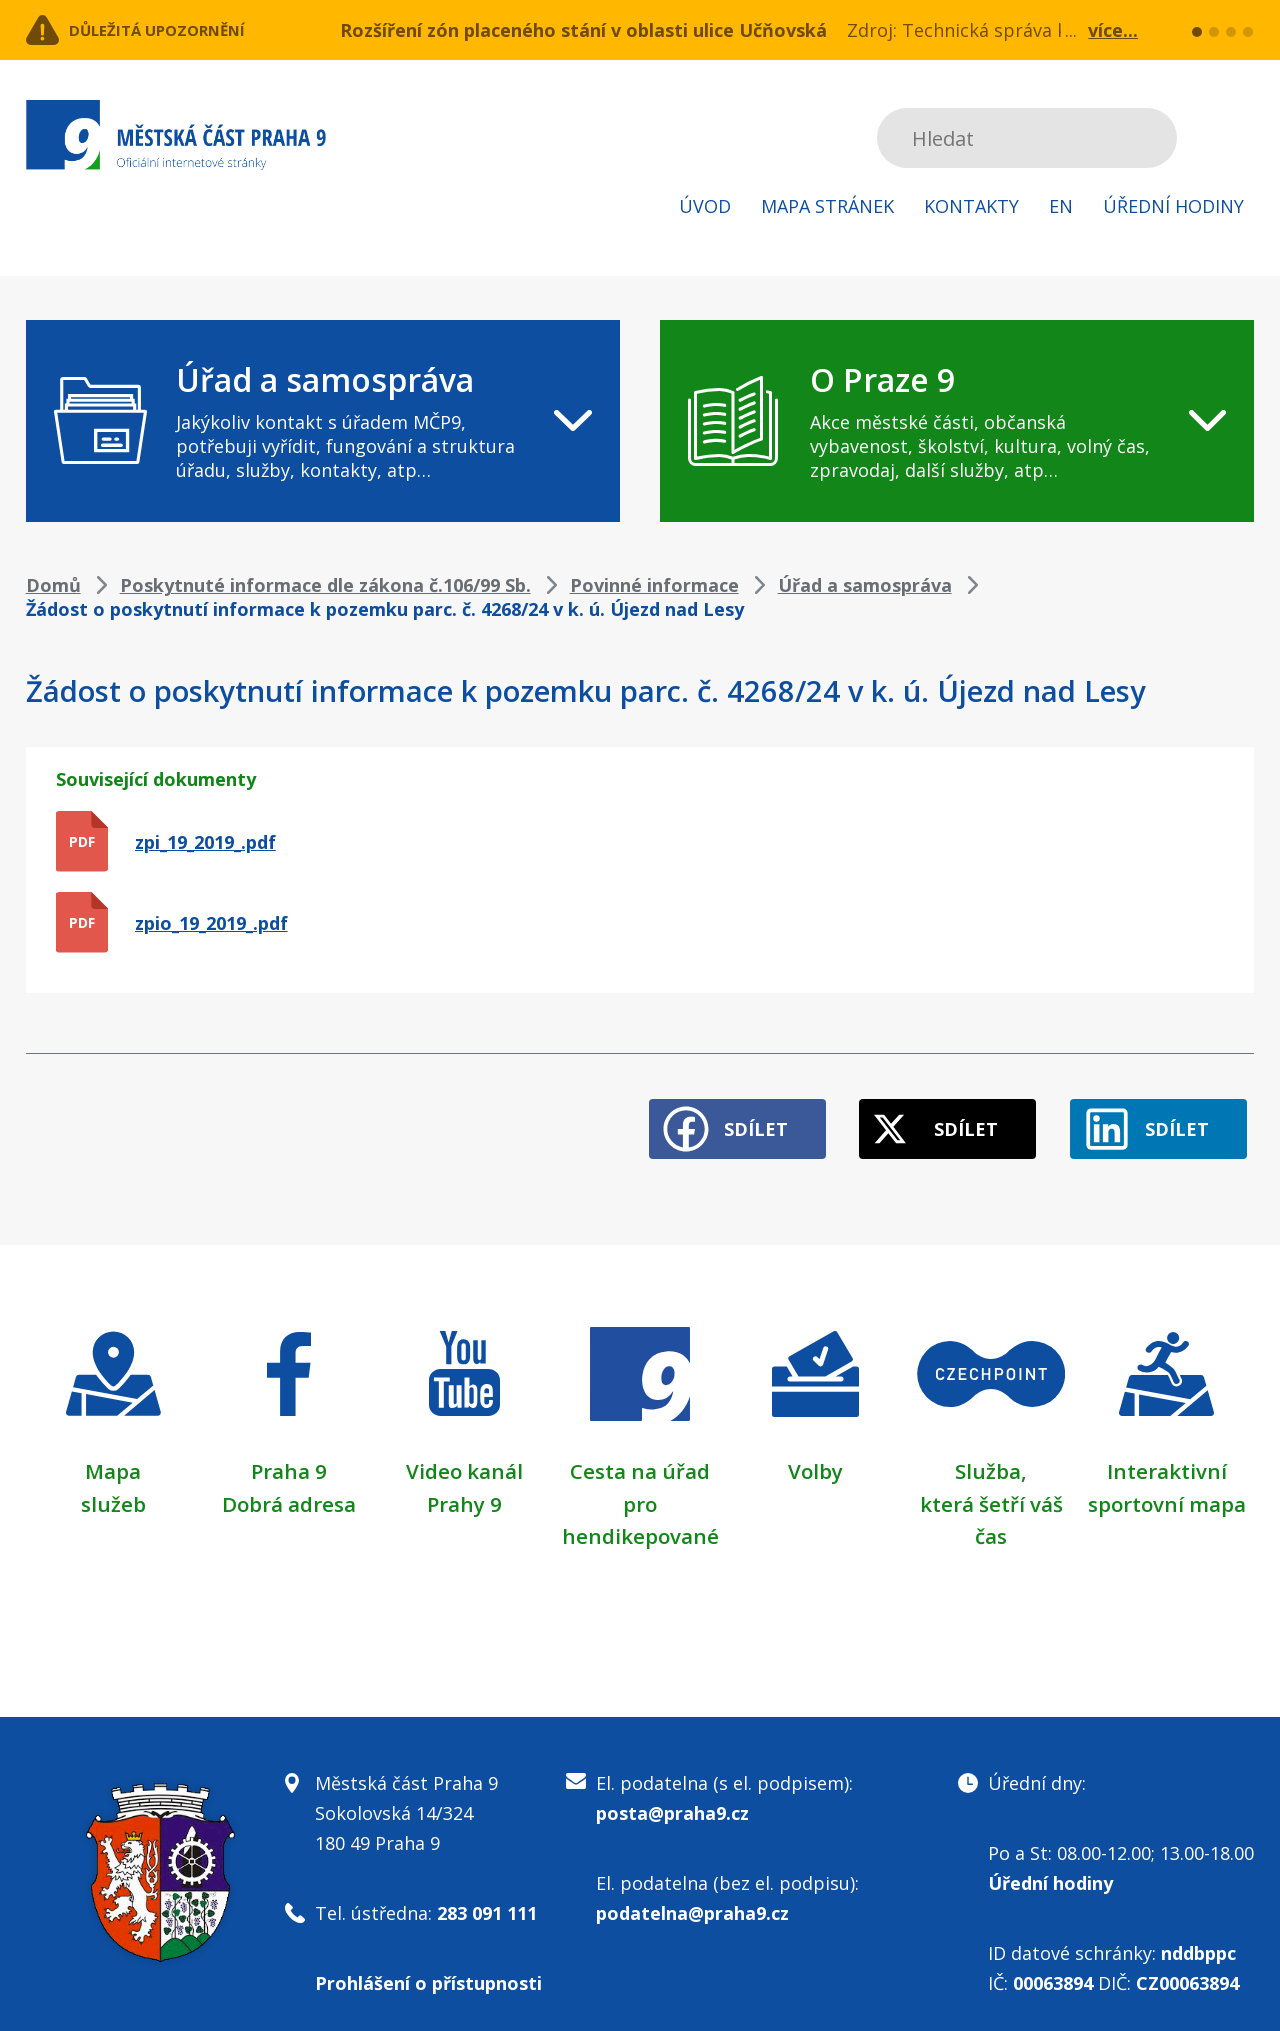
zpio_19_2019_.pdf (211, 923)
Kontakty (971, 206)
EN (1061, 206)
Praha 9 (288, 1455)
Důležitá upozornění (188, 30)
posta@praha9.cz (672, 1796)
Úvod (705, 206)
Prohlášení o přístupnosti (428, 1966)
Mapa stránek (827, 206)
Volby (815, 1455)
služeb (113, 1487)
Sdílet (702, 1114)
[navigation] (323, 421)
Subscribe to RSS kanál (1235, 138)
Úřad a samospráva (865, 585)
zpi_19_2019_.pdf (205, 842)
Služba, (991, 1455)
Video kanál (464, 1455)
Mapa (113, 1455)
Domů (53, 585)
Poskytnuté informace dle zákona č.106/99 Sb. (325, 585)
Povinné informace (654, 585)
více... (1113, 30)
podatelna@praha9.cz (692, 1896)
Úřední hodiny (1173, 206)
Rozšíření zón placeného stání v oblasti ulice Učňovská (583, 30)
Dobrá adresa (289, 1487)
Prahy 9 (464, 1487)
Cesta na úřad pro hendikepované (640, 1487)
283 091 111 (487, 1896)
